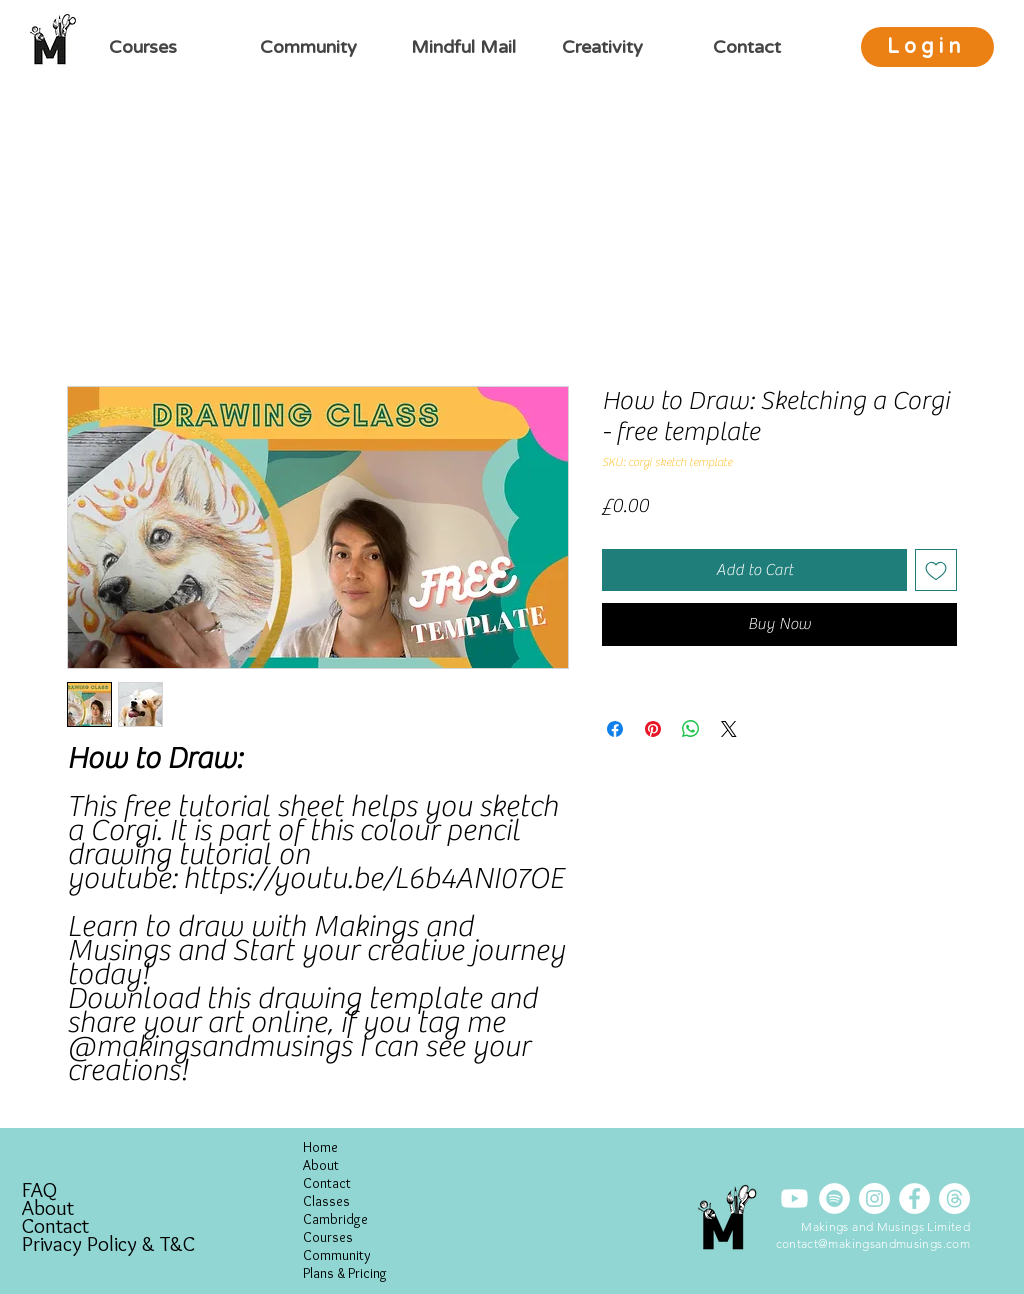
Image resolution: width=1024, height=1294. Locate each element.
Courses (328, 1237)
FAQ (39, 1190)
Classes (326, 1201)
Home (320, 1147)
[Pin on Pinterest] (653, 729)
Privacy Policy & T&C (108, 1244)
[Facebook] (914, 1198)
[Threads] (954, 1198)
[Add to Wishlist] (936, 570)
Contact (55, 1226)
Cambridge (335, 1219)
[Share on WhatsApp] (691, 729)
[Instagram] (874, 1198)
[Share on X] (729, 729)
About (48, 1208)
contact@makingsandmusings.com (873, 1243)
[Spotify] (834, 1198)
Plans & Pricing (345, 1273)
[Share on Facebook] (615, 729)
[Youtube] (794, 1198)
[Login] (927, 47)
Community (337, 1255)
